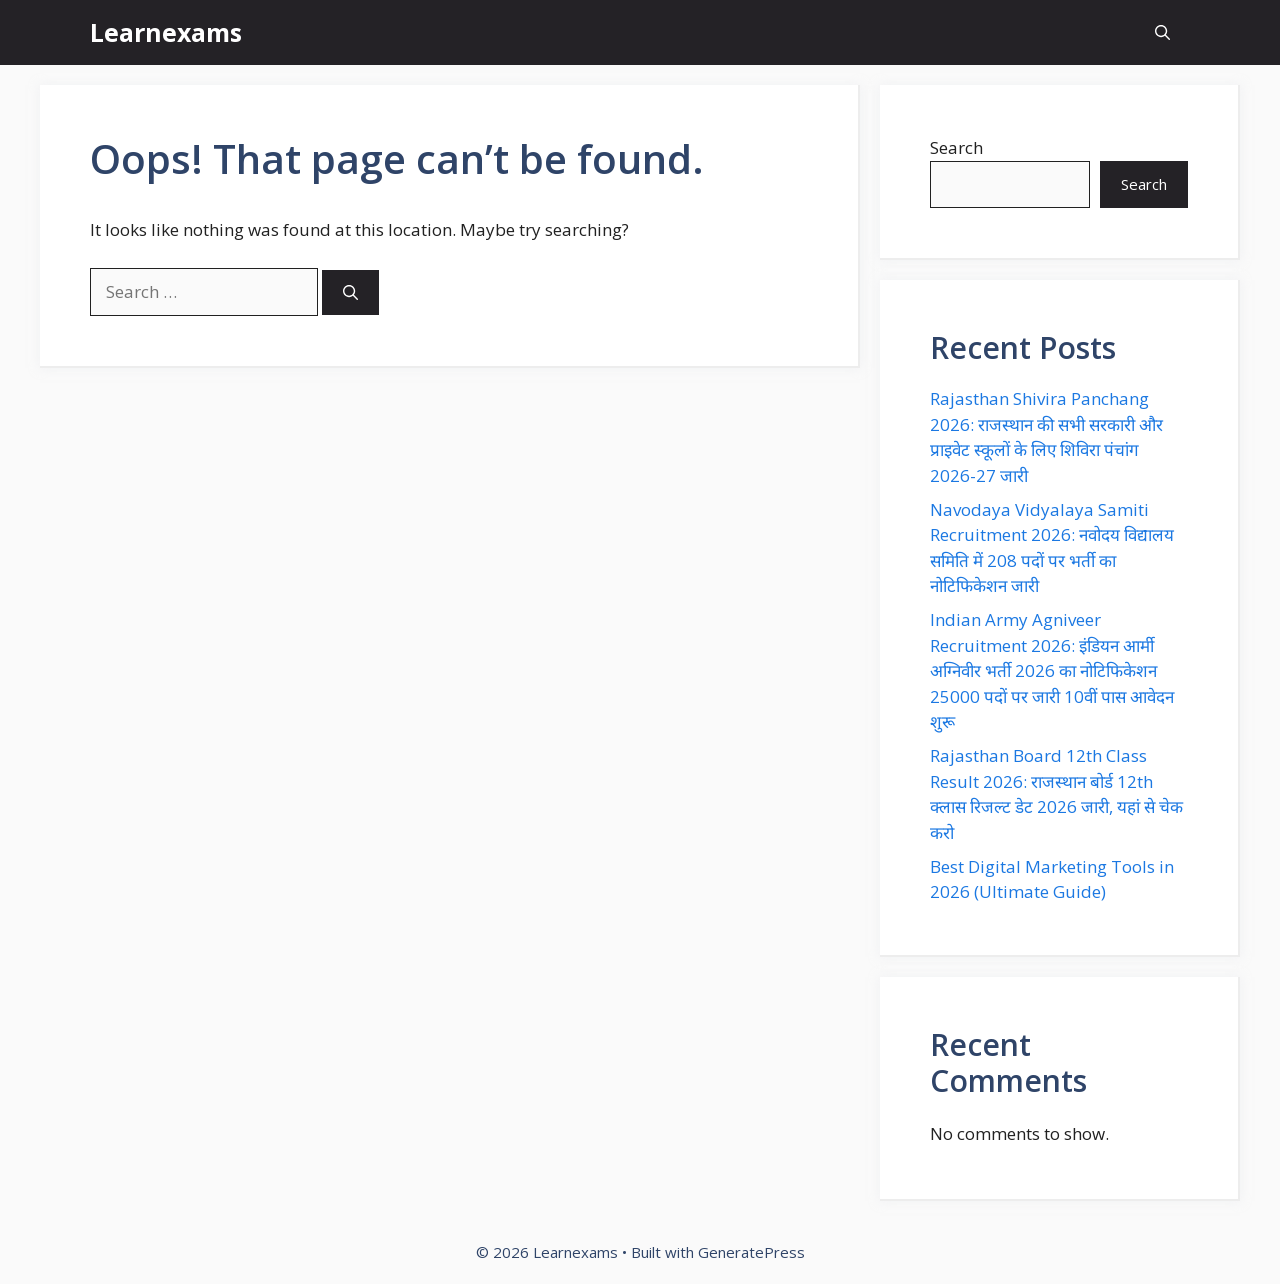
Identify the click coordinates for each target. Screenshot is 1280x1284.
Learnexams (166, 32)
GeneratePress (751, 1252)
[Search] (350, 292)
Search (956, 147)
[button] (1162, 32)
